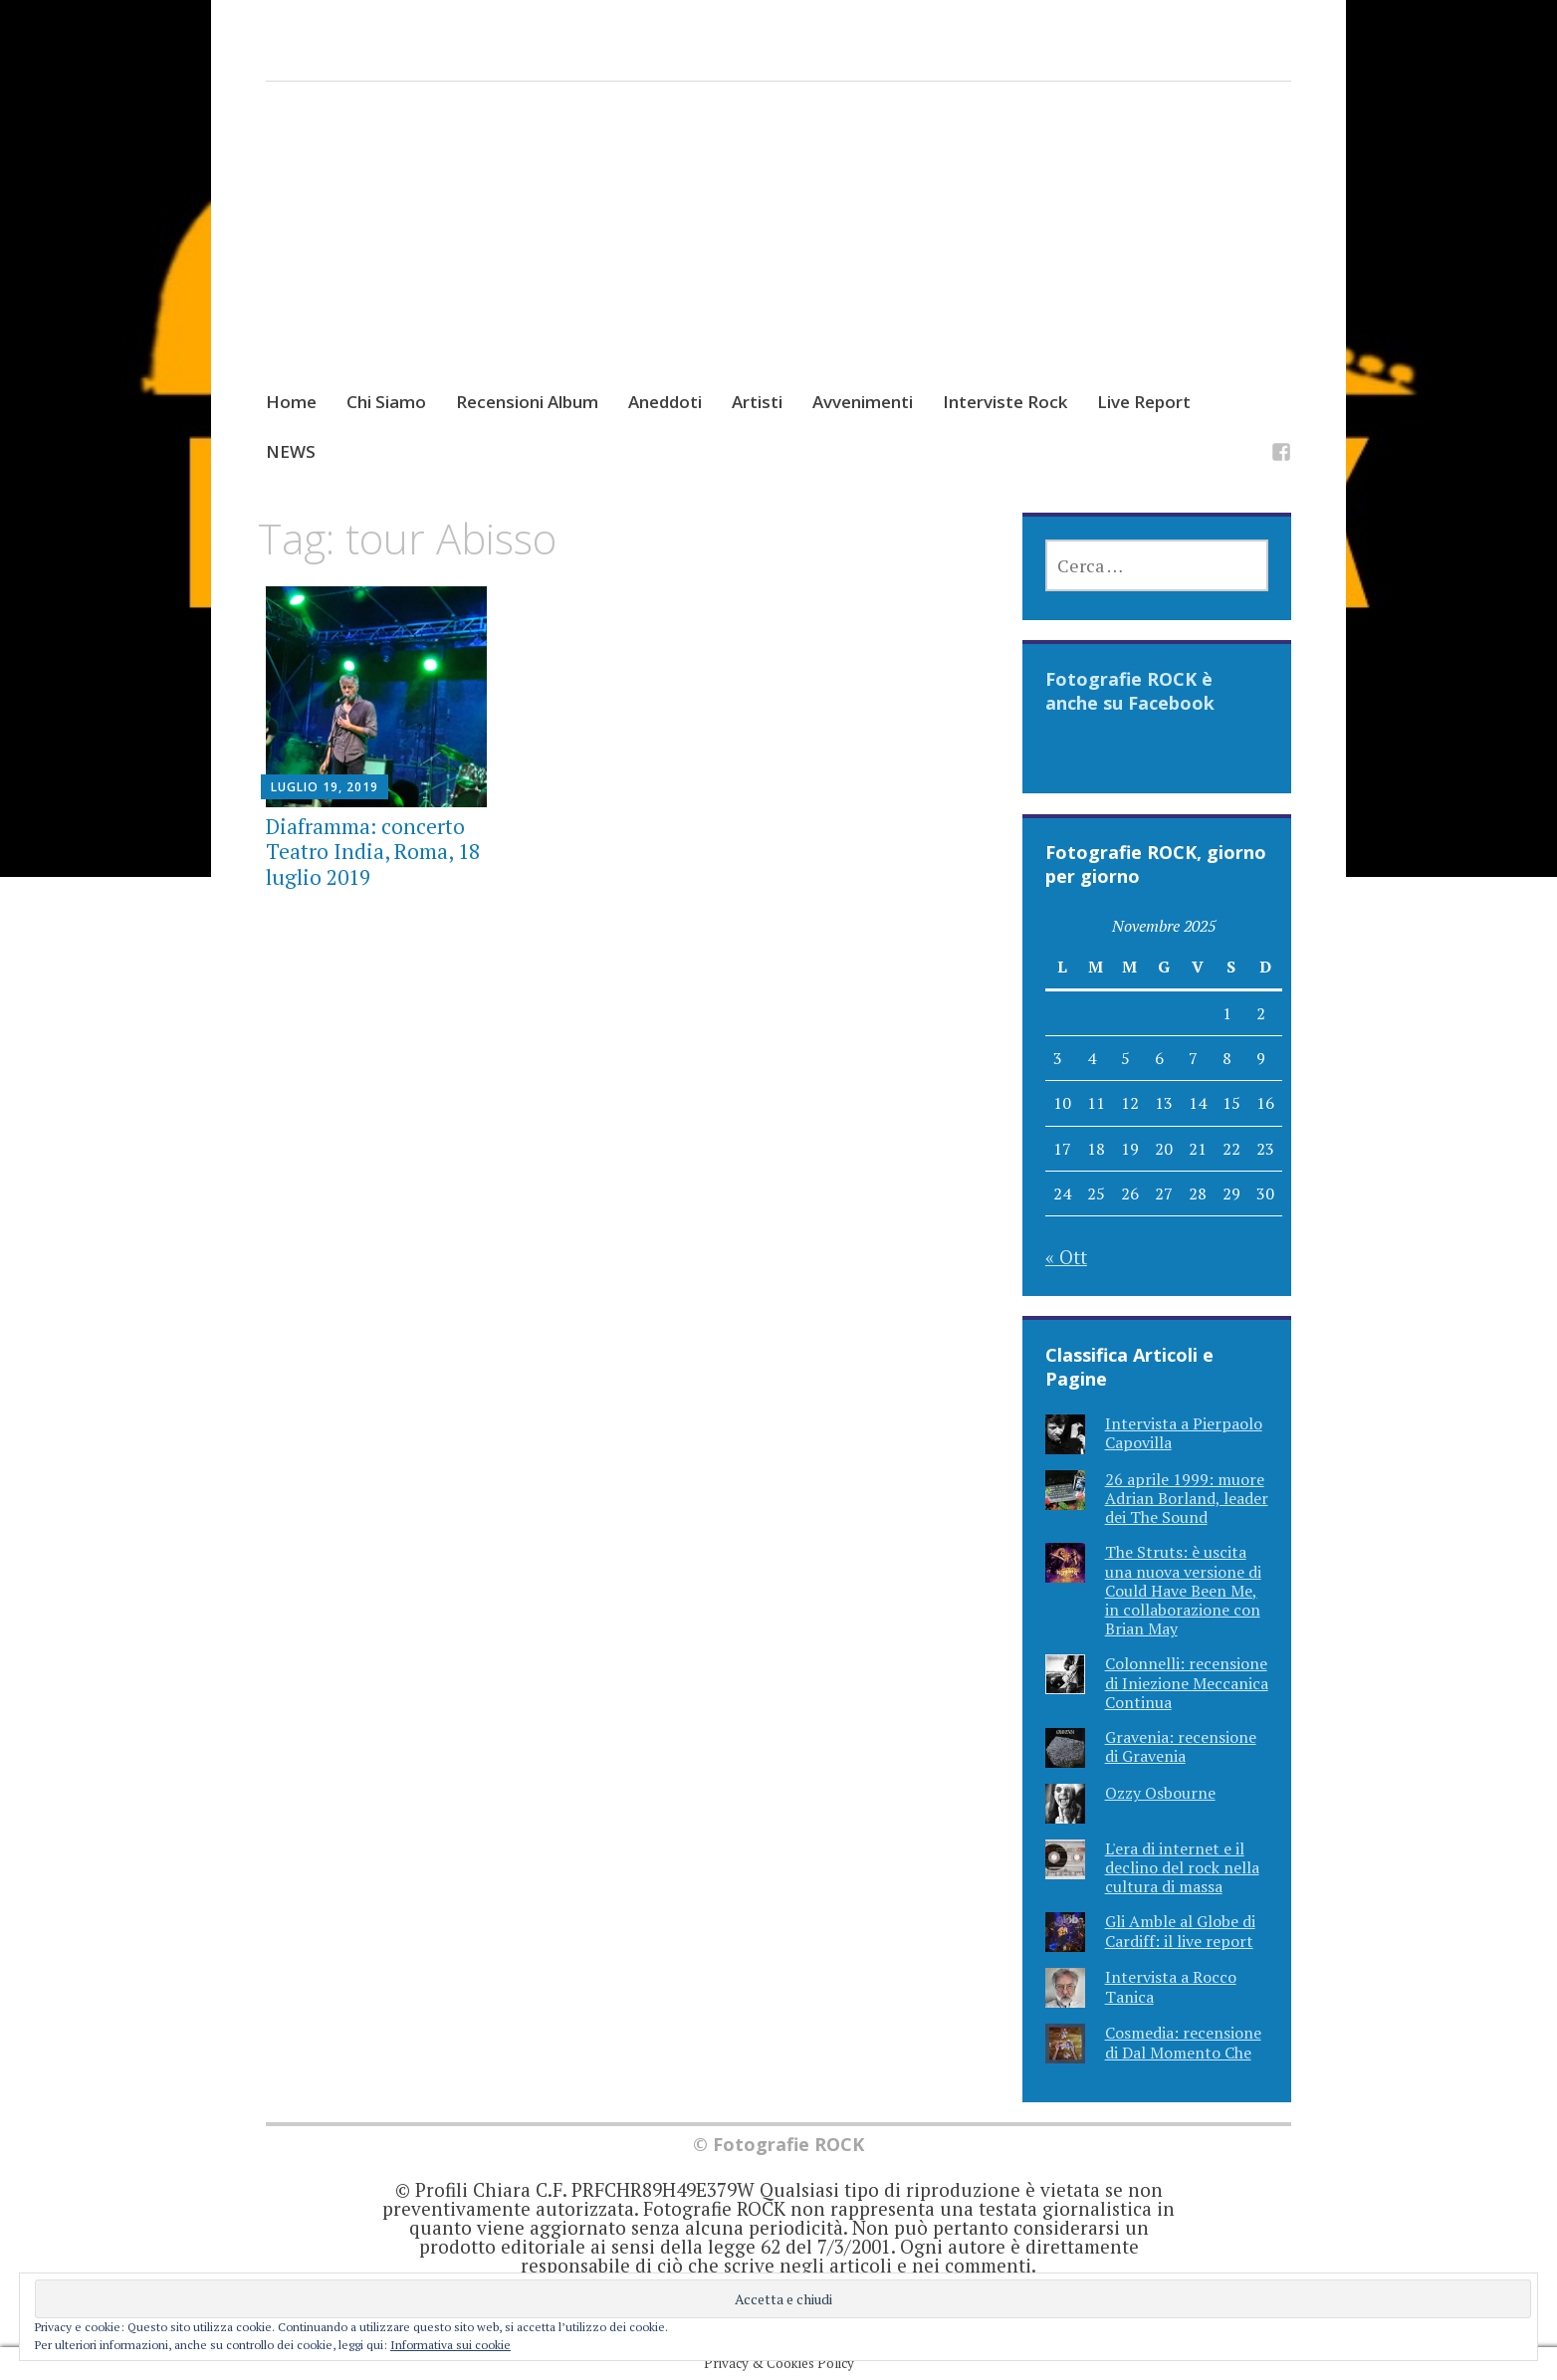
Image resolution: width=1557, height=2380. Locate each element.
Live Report (1144, 401)
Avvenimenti (862, 401)
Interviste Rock (1005, 401)
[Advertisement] (779, 254)
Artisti (757, 401)
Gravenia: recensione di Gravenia (1180, 1746)
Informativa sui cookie (450, 2344)
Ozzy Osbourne (1160, 1793)
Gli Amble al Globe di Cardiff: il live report (1180, 1930)
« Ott (1066, 1256)
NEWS (291, 451)
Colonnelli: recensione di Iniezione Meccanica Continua (1186, 1682)
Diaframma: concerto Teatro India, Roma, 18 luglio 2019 (373, 851)
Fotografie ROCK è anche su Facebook (1130, 691)
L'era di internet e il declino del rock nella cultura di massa (1182, 1867)
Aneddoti (665, 401)
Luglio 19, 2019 (324, 786)
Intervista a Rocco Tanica (1170, 1986)
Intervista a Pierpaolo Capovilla (1183, 1432)
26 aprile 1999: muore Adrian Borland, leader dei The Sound (1186, 1498)
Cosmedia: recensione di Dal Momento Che (1183, 2042)
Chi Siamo (386, 401)
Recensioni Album (527, 401)
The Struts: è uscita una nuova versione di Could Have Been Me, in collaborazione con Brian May (1183, 1590)
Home (291, 401)
